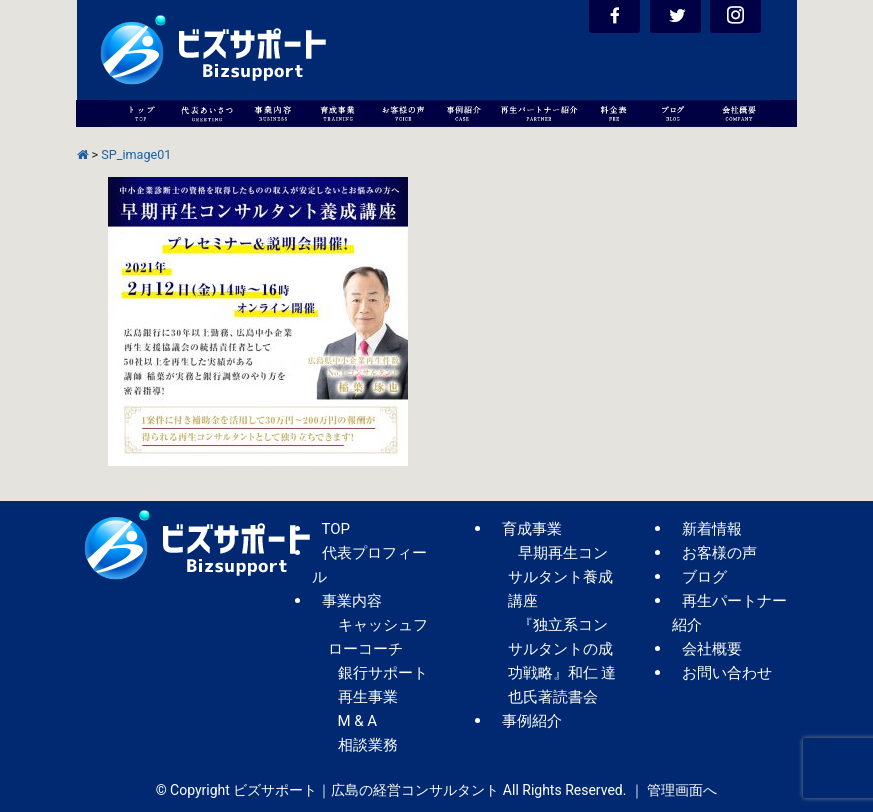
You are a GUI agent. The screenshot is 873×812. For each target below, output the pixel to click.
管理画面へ (682, 790)
